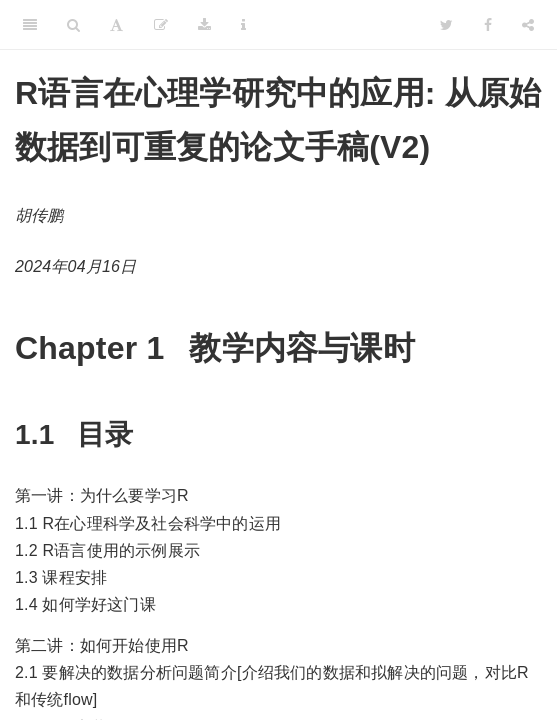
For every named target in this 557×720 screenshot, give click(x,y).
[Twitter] (446, 25)
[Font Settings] (116, 25)
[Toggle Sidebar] (30, 25)
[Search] (73, 25)
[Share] (528, 25)
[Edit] (161, 25)
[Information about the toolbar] (243, 25)
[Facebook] (488, 25)
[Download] (204, 25)
